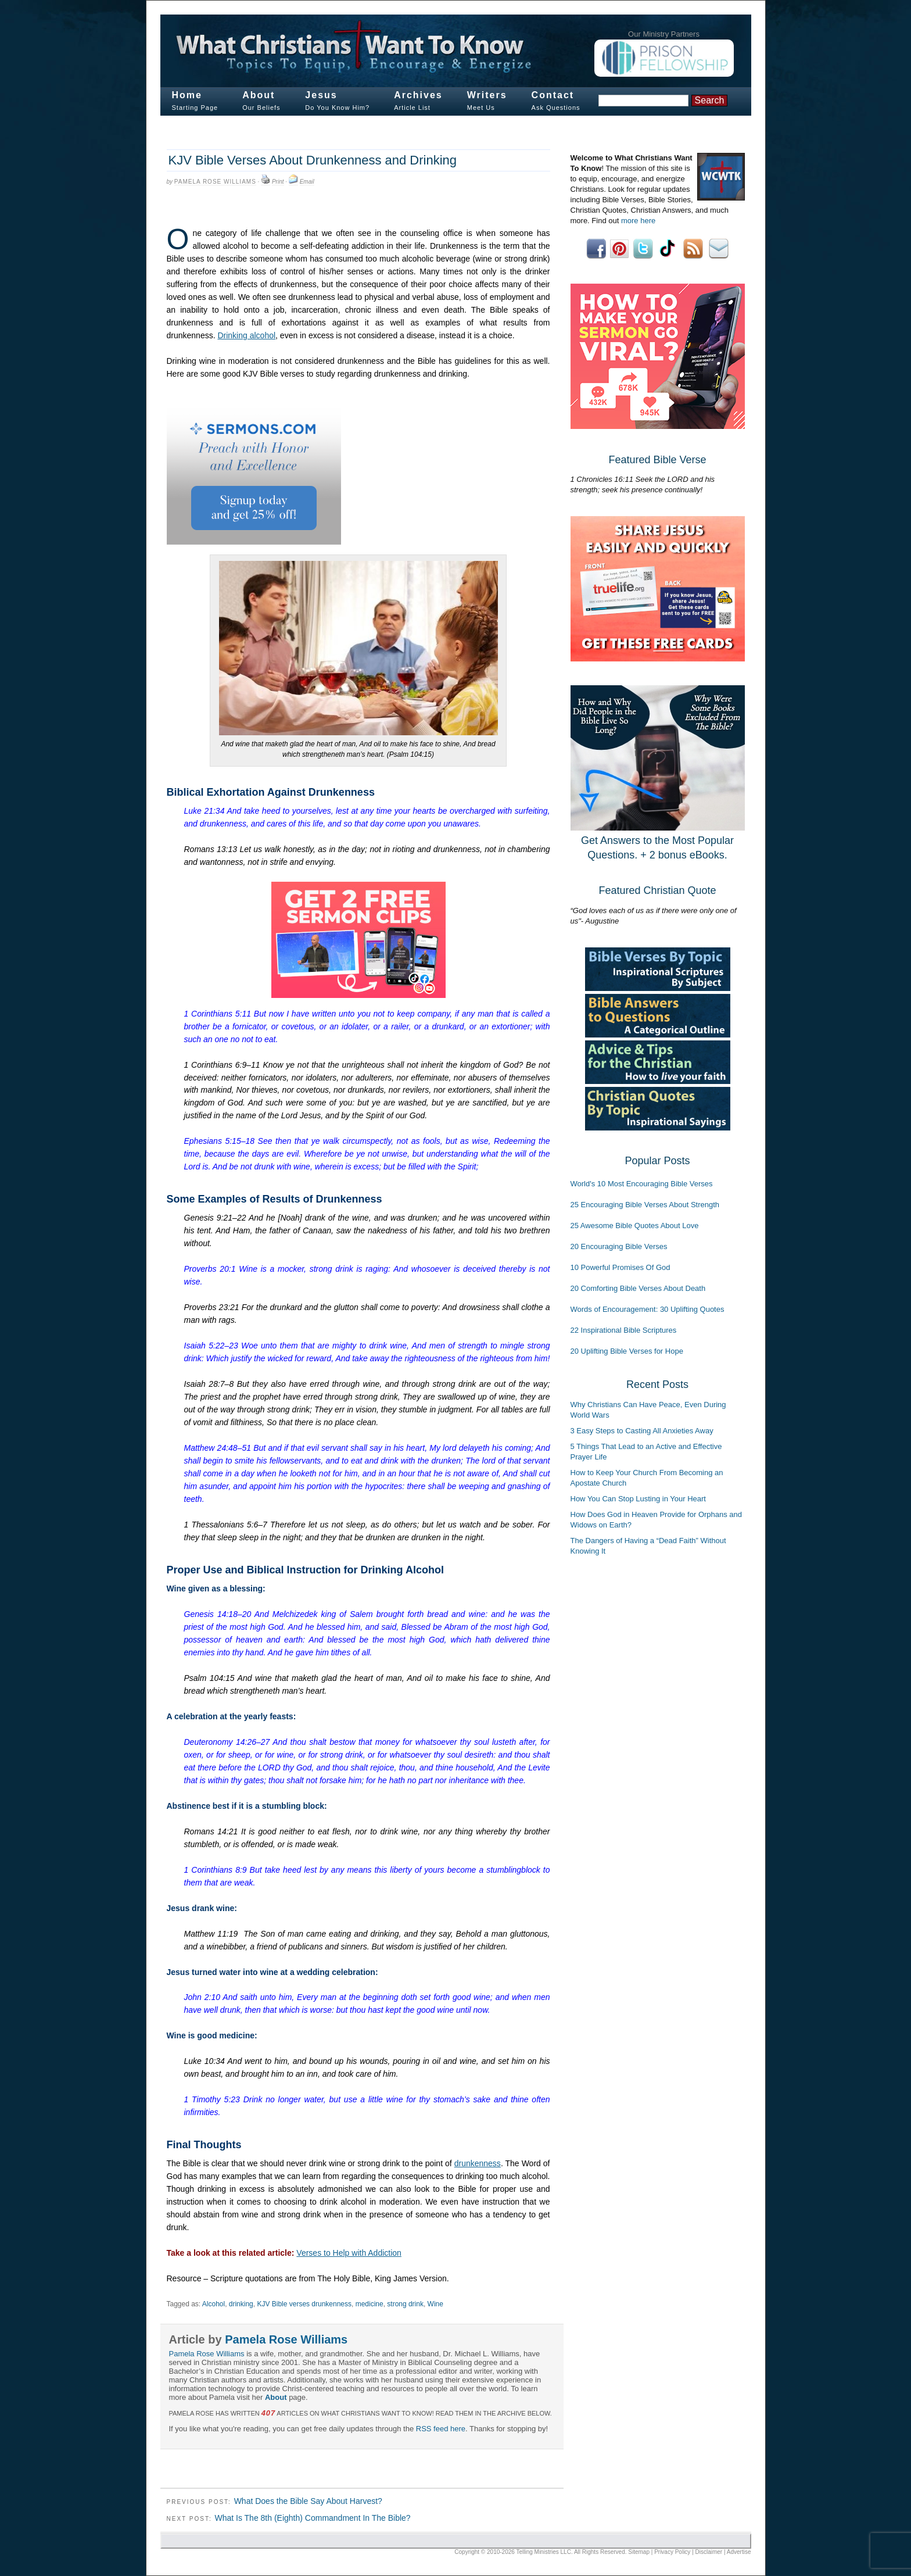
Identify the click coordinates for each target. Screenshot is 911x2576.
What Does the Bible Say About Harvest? (308, 2501)
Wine (435, 2304)
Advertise (739, 2552)
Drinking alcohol (246, 335)
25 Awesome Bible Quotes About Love (635, 1225)
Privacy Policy (672, 2552)
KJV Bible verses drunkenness (304, 2304)
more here (638, 220)
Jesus (321, 95)
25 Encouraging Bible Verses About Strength (645, 1204)
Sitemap (639, 2552)
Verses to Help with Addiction (348, 2252)
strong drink (405, 2304)
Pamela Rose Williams (215, 181)
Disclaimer (709, 2552)
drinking (241, 2304)
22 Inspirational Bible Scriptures (624, 1330)
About (258, 95)
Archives (418, 95)
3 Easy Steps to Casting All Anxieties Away (642, 1430)
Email (307, 181)
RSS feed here (440, 2428)
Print (278, 181)
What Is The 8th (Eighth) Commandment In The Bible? (312, 2518)
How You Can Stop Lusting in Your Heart (638, 1498)
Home (187, 95)
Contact (553, 95)
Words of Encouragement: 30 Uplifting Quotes (648, 1309)
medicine (369, 2304)
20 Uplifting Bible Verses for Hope (627, 1351)
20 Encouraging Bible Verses (619, 1246)
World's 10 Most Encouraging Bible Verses (642, 1183)
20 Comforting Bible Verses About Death (638, 1288)
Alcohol (213, 2304)
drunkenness (477, 2163)
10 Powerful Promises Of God (620, 1267)
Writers (487, 95)
